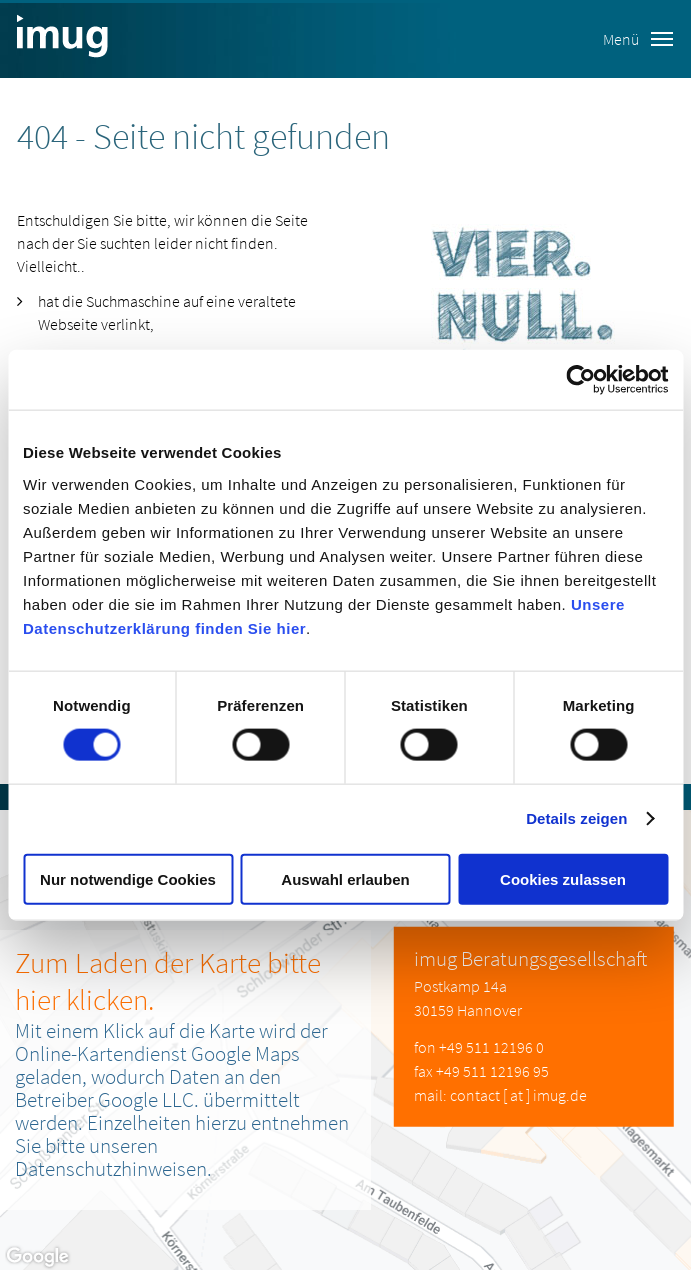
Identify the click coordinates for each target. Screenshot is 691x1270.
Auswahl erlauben (345, 878)
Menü (638, 39)
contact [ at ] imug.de (518, 1095)
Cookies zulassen (563, 878)
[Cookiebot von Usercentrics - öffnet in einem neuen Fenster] (580, 380)
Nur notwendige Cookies (128, 878)
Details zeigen (576, 818)
